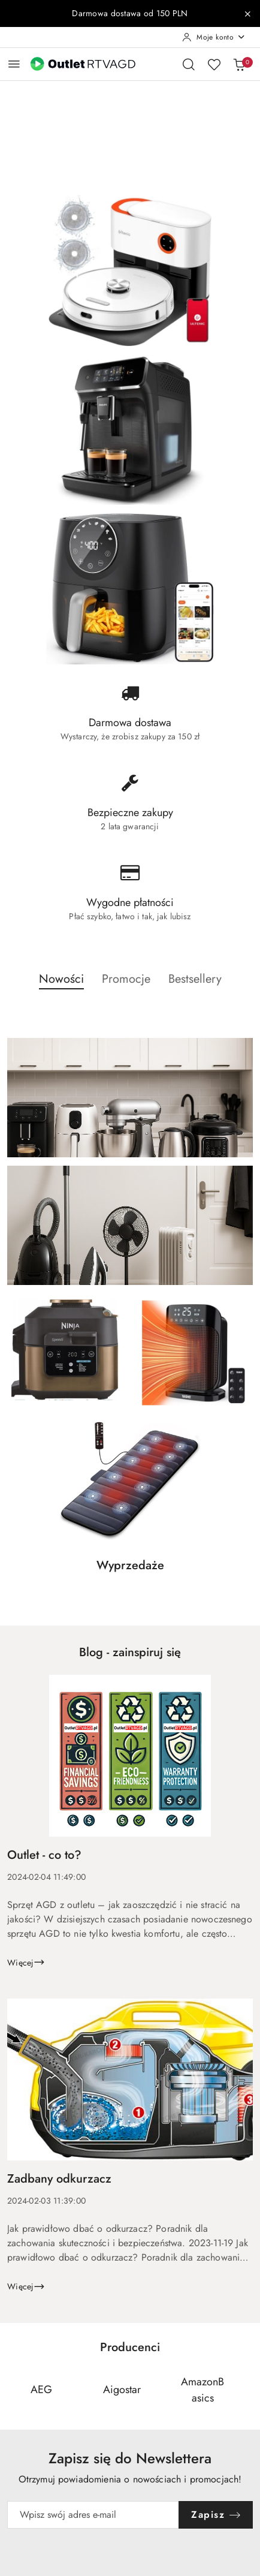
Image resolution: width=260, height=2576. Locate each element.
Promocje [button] (126, 979)
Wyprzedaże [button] (130, 1565)
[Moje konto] (214, 37)
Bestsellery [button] (195, 979)
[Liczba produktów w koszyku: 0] (239, 64)
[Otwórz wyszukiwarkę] (188, 64)
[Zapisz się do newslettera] (93, 2515)
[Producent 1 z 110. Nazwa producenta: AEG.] (41, 2390)
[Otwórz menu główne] (14, 64)
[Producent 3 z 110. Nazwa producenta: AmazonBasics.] (202, 2390)
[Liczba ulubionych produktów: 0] (213, 64)
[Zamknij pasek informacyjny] (247, 13)
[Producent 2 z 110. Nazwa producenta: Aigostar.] (122, 2390)
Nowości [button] (61, 979)
